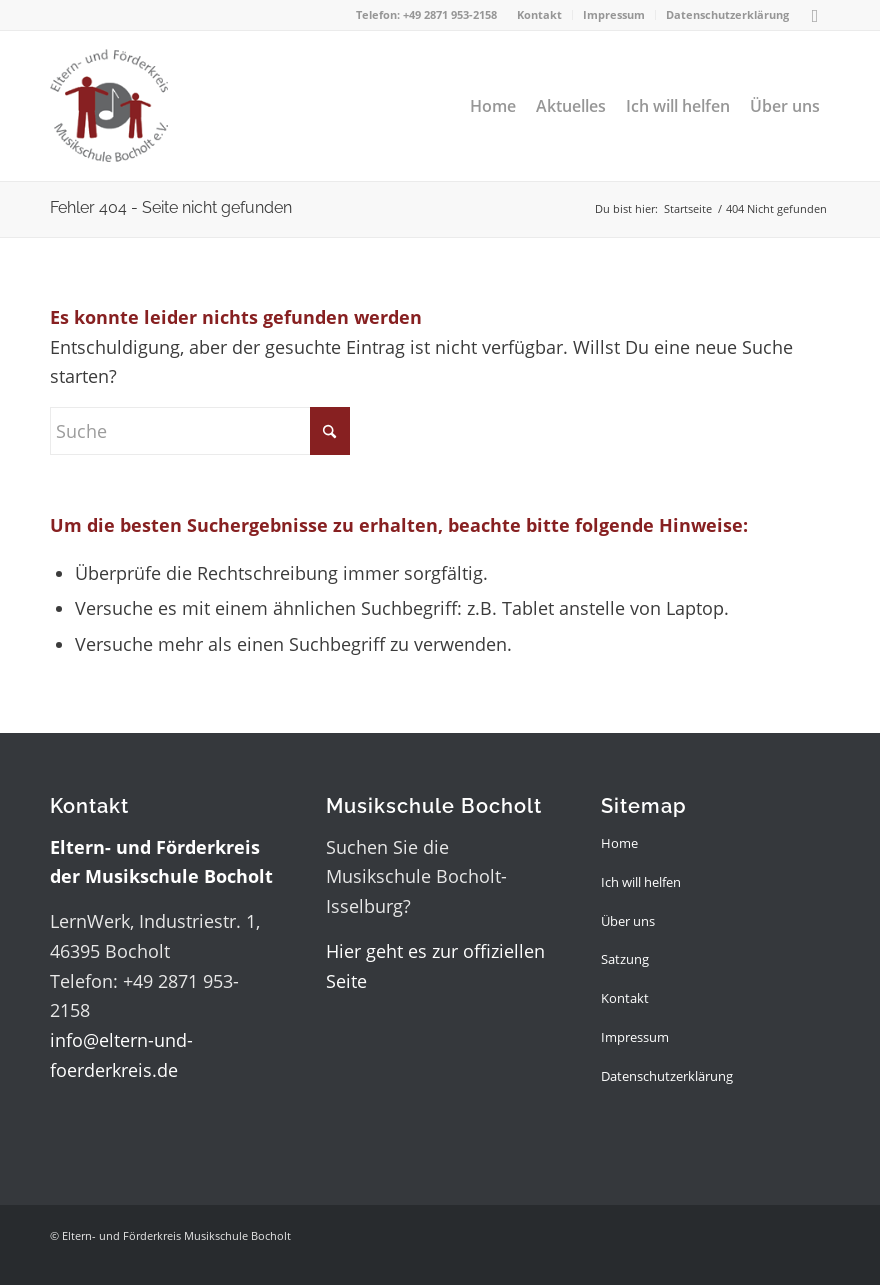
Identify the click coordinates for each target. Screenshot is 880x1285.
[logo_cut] (109, 106)
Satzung (625, 959)
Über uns (628, 921)
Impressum (614, 14)
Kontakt (539, 14)
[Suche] (200, 431)
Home (619, 843)
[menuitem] (540, 15)
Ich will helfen (641, 882)
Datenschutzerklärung (727, 14)
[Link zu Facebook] (815, 15)
